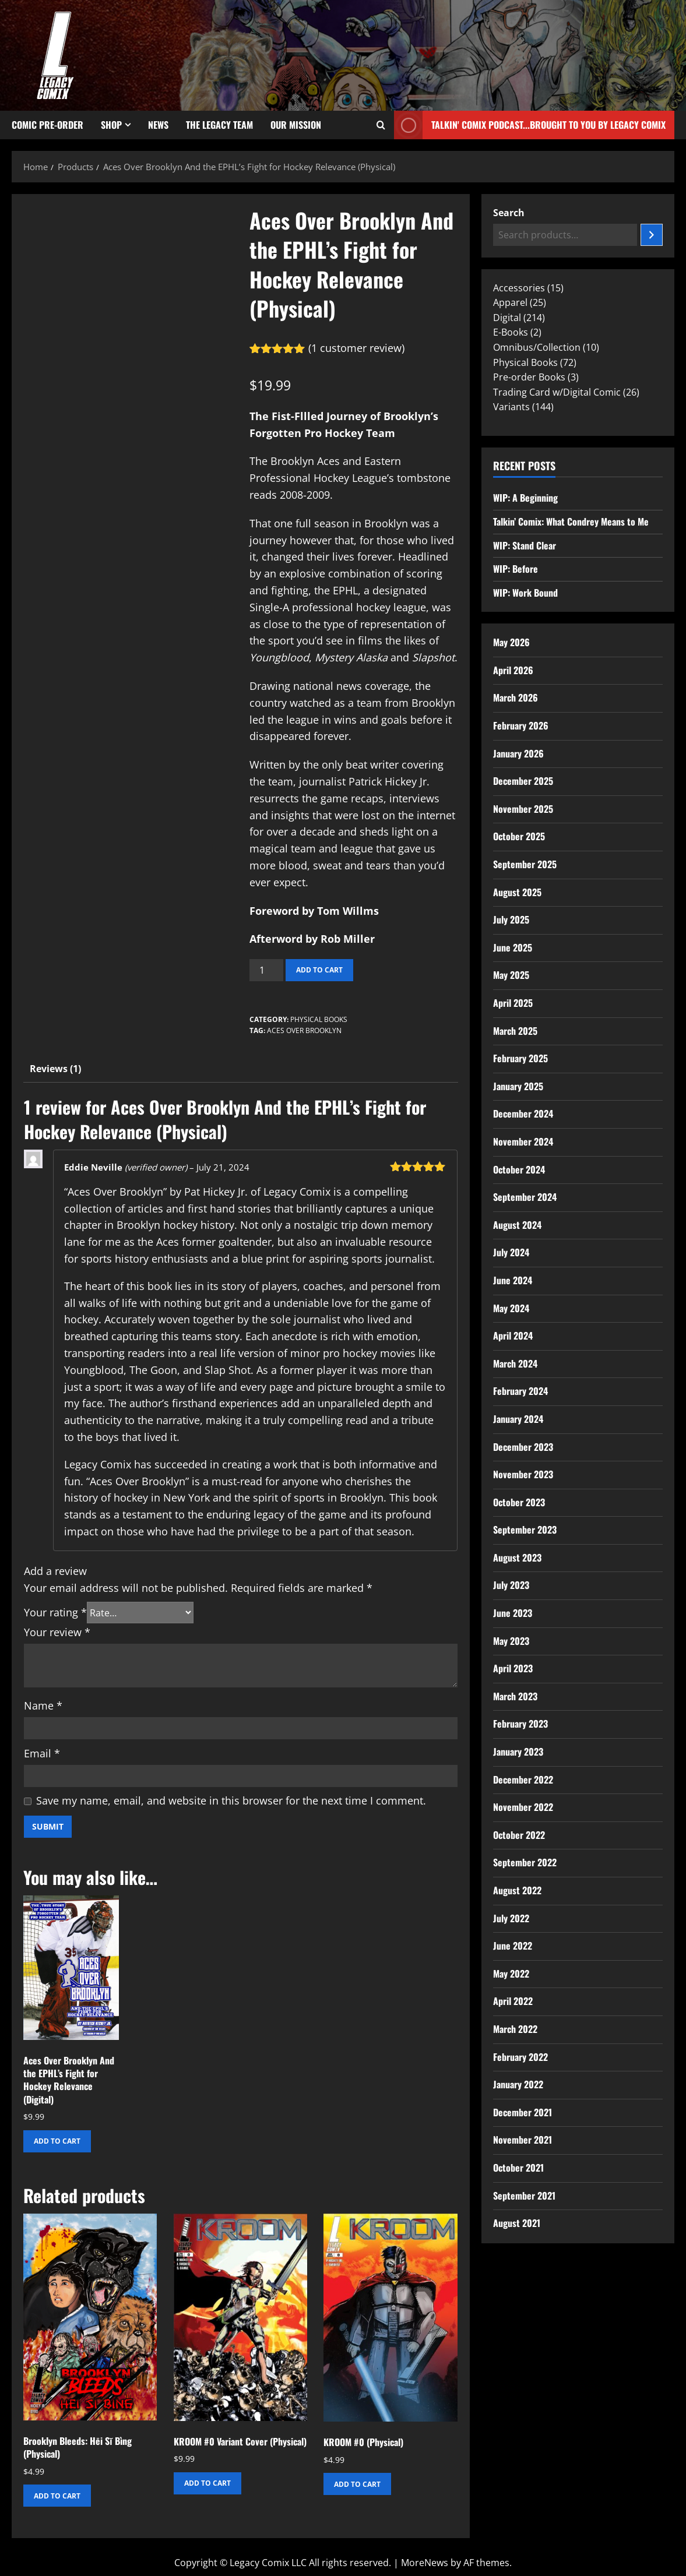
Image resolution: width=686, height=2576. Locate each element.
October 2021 (518, 2168)
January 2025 (518, 1086)
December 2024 (523, 1113)
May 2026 (511, 642)
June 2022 (512, 1946)
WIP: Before (515, 569)
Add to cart (319, 970)
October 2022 (519, 1835)
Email (42, 1753)
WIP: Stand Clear (524, 545)
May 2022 (511, 1974)
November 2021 (522, 2140)
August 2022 (517, 1890)
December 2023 (523, 1447)
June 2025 (512, 947)
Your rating (55, 1612)
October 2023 (519, 1502)
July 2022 (511, 1918)
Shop (111, 125)
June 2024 (512, 1280)
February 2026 (520, 725)
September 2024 (525, 1197)
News (158, 125)
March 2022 (515, 2029)
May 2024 (511, 1308)
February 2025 (520, 1058)
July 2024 (511, 1252)
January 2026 (518, 753)
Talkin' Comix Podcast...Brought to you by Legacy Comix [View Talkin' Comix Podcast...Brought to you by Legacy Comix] (530, 125)
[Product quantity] (266, 970)
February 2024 (520, 1391)
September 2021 (524, 2196)
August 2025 (517, 892)
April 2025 (513, 1003)
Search (509, 212)
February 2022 (520, 2057)
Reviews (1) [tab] (55, 1068)
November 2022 (523, 1807)
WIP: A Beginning (525, 498)
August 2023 (517, 1557)
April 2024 (513, 1335)
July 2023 (511, 1585)
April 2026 (513, 670)
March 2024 (515, 1363)
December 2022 (523, 1779)
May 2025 (511, 975)
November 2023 (523, 1474)
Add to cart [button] (57, 2141)
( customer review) (356, 348)
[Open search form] (381, 125)
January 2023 (518, 1752)
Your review (57, 1632)
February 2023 (520, 1724)
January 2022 (518, 2084)
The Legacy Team (219, 125)
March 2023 (515, 1696)
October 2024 (519, 1169)
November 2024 (523, 1141)
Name (43, 1705)
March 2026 (515, 697)
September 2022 (525, 1862)
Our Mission (295, 125)
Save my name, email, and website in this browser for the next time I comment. (231, 1800)
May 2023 (511, 1641)
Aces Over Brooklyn (304, 1030)
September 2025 (525, 864)
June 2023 (512, 1613)
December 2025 (523, 781)
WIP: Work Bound (525, 593)
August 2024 (517, 1225)
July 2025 (511, 919)
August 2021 (516, 2223)
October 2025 (519, 836)
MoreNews (424, 2562)
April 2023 (513, 1668)
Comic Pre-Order (47, 125)
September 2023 (525, 1530)
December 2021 (522, 2112)
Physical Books (318, 1019)
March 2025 (515, 1031)
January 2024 (518, 1419)
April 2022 (513, 2001)
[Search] (652, 235)
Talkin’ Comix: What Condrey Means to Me (571, 521)
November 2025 (523, 809)
